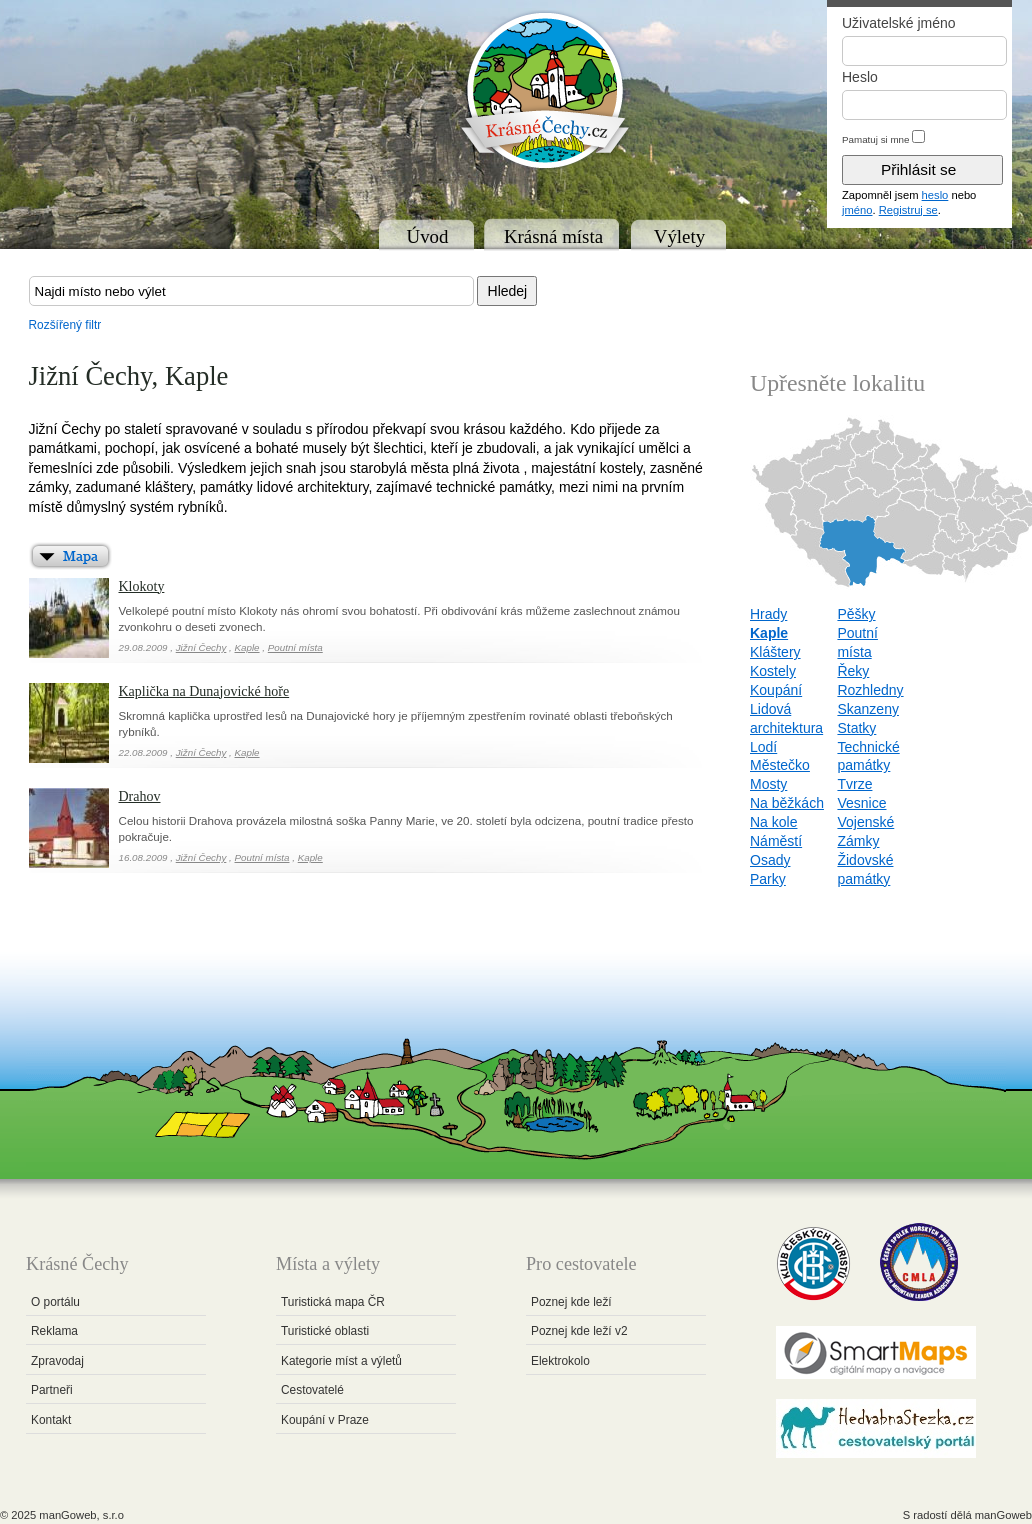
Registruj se (908, 210)
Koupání (776, 690)
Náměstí (776, 841)
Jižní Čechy (201, 647)
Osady (770, 860)
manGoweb (1003, 1515)
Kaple (247, 647)
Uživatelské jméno (899, 23)
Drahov (140, 796)
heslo (935, 195)
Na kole (773, 822)
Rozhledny (870, 690)
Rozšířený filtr (65, 325)
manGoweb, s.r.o (81, 1515)
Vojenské (865, 822)
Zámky (858, 841)
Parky (768, 879)
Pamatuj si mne (876, 139)
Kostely (773, 671)
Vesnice (861, 803)
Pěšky (856, 614)
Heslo (860, 77)
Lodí (763, 747)
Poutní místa (295, 647)
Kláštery (775, 652)
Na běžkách (787, 803)
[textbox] (251, 291)
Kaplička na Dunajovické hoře (204, 691)
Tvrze (854, 784)
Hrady (768, 614)
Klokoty (142, 586)
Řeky (853, 671)
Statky (856, 728)
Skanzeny (867, 709)
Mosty (768, 784)
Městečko (780, 765)
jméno (857, 210)
